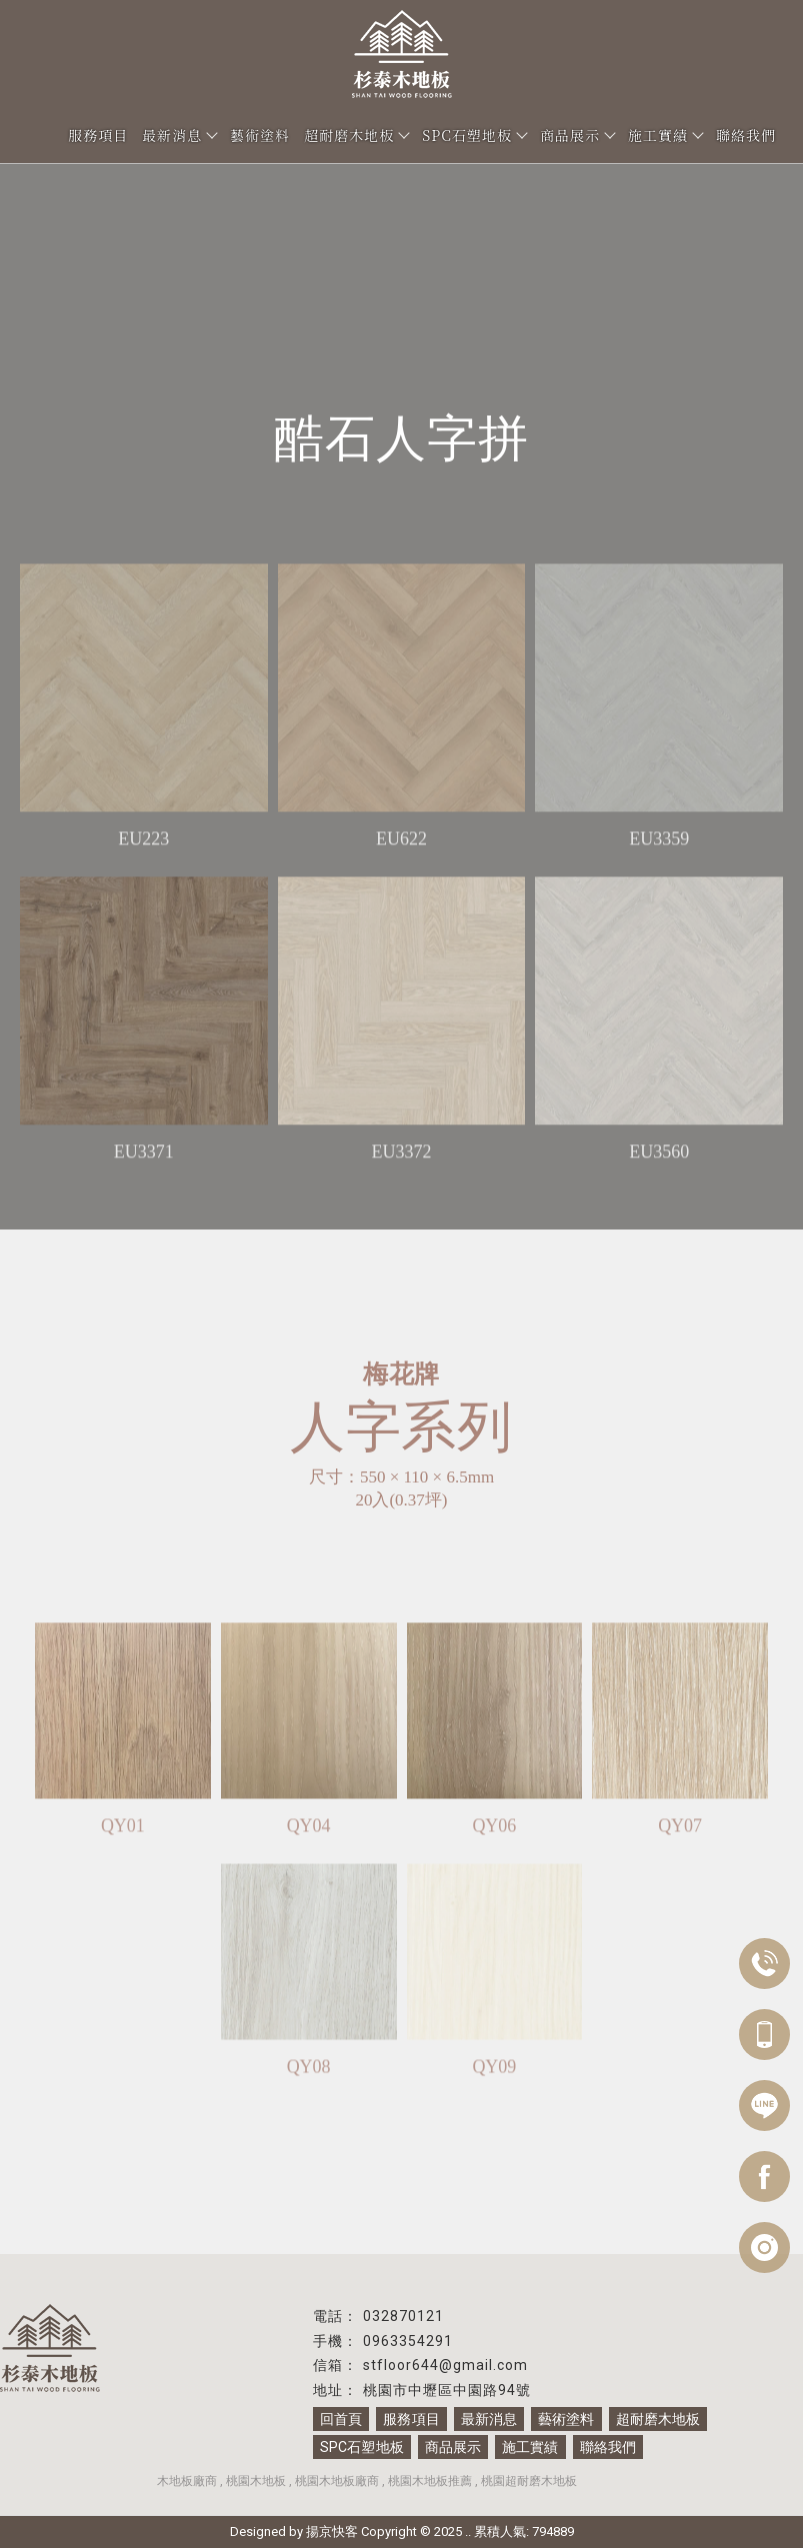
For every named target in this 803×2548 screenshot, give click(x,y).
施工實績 (665, 135)
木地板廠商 (187, 2481)
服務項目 (98, 135)
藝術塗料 (260, 135)
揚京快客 (332, 2531)
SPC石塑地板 (474, 135)
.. (468, 2531)
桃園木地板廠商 (337, 2481)
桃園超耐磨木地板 (529, 2481)
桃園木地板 (256, 2481)
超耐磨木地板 (356, 135)
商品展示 (577, 135)
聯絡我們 (746, 135)
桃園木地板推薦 (430, 2481)
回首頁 (341, 2419)
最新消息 (179, 135)
